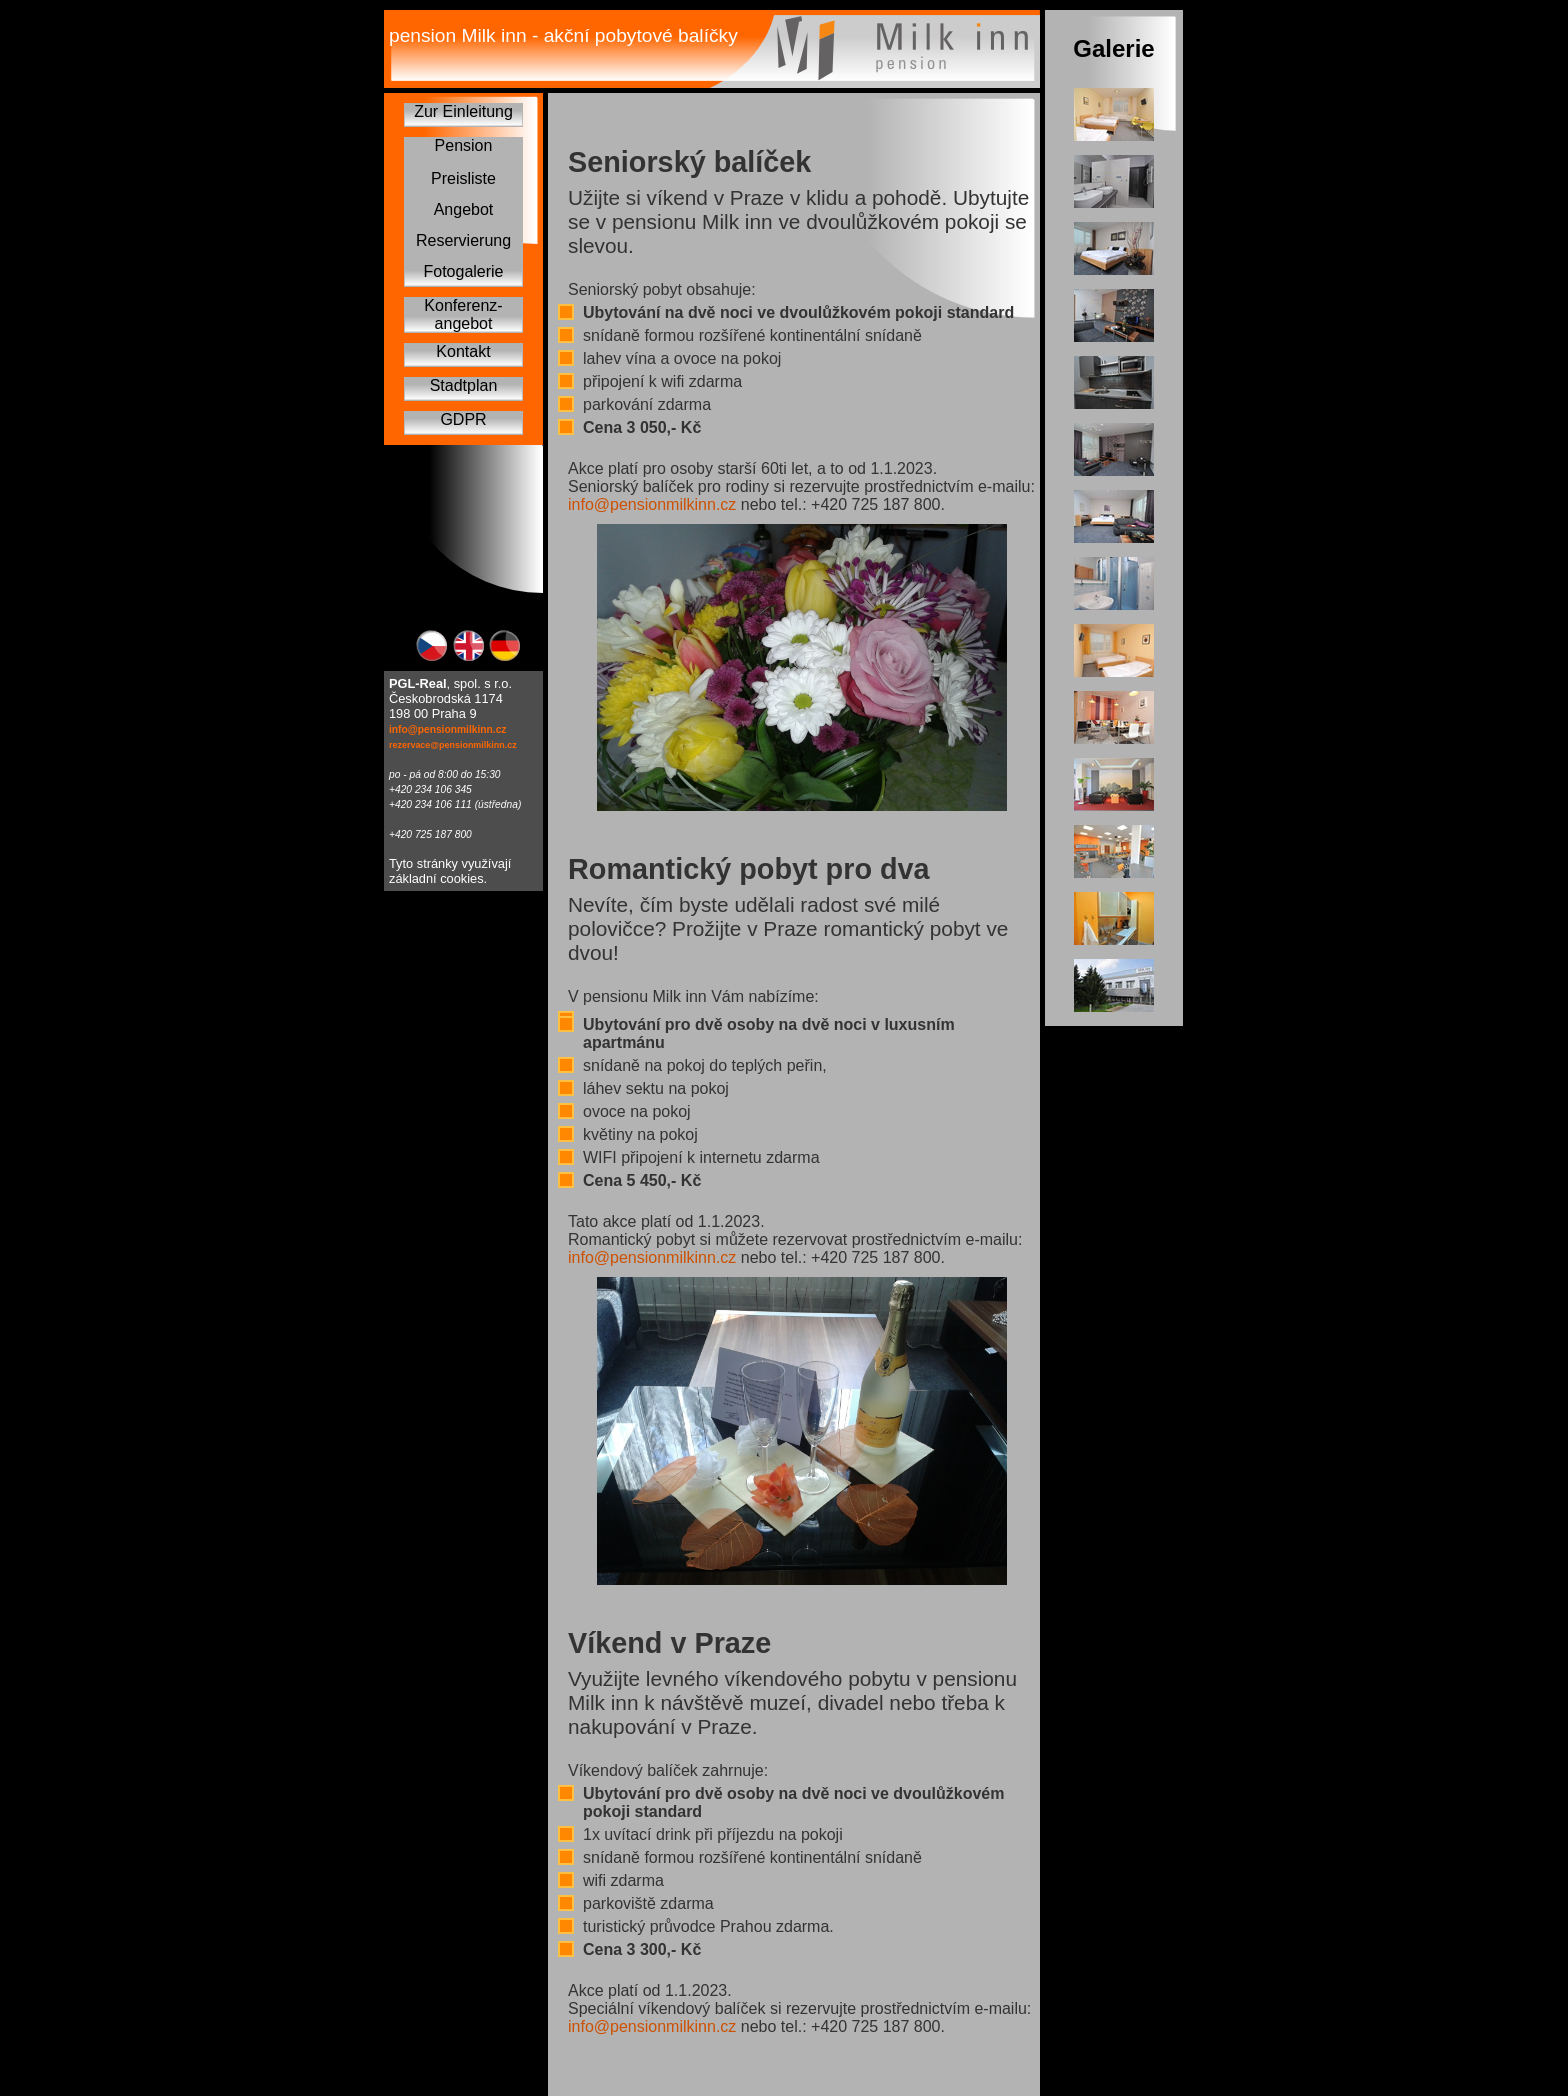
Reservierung (463, 240)
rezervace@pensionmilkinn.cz (453, 745)
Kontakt (463, 351)
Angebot (464, 209)
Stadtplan (464, 385)
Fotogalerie (463, 271)
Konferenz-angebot (463, 314)
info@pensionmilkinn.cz (447, 729)
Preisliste (463, 178)
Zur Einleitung (463, 111)
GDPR (463, 419)
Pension (464, 145)
